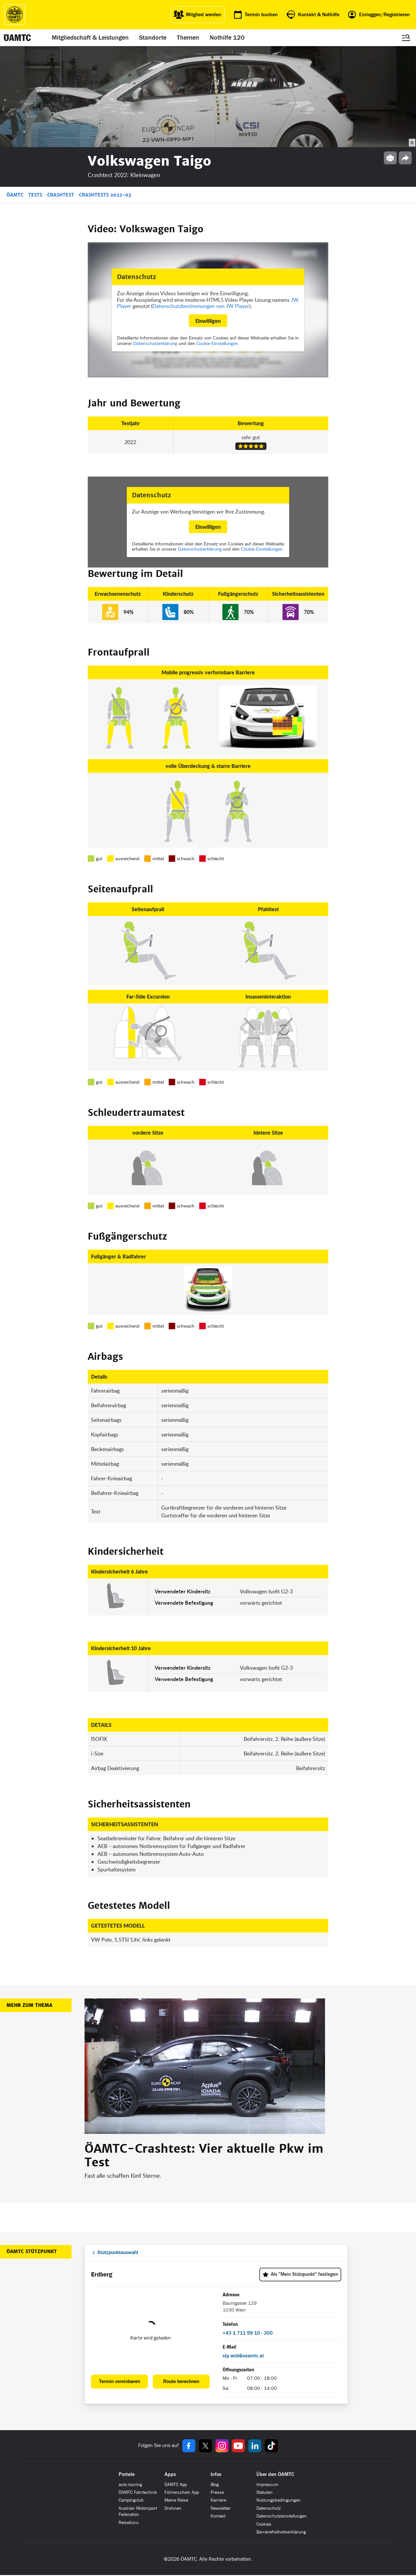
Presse (217, 2492)
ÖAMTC (14, 195)
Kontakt (218, 2516)
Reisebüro (128, 2522)
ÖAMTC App (175, 2484)
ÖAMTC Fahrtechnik (138, 2492)
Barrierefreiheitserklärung (281, 2532)
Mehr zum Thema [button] (29, 2005)
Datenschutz (268, 2508)
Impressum (267, 2484)
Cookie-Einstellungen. (217, 343)
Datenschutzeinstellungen (281, 2516)
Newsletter (221, 2508)
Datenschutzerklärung (155, 343)
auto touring (130, 2484)
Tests (35, 195)
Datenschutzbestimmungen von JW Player (200, 306)
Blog (215, 2484)
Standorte (152, 37)
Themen (188, 37)
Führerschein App (181, 2492)
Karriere (218, 2500)
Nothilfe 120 (227, 37)
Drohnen (172, 2508)
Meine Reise (176, 2500)
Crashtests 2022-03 (105, 195)
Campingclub (131, 2500)
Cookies (263, 2524)
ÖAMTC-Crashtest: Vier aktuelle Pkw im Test (203, 2155)
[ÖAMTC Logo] (14, 14)
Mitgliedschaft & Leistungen (90, 37)
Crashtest (60, 195)
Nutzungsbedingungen (278, 2500)
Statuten (264, 2492)
